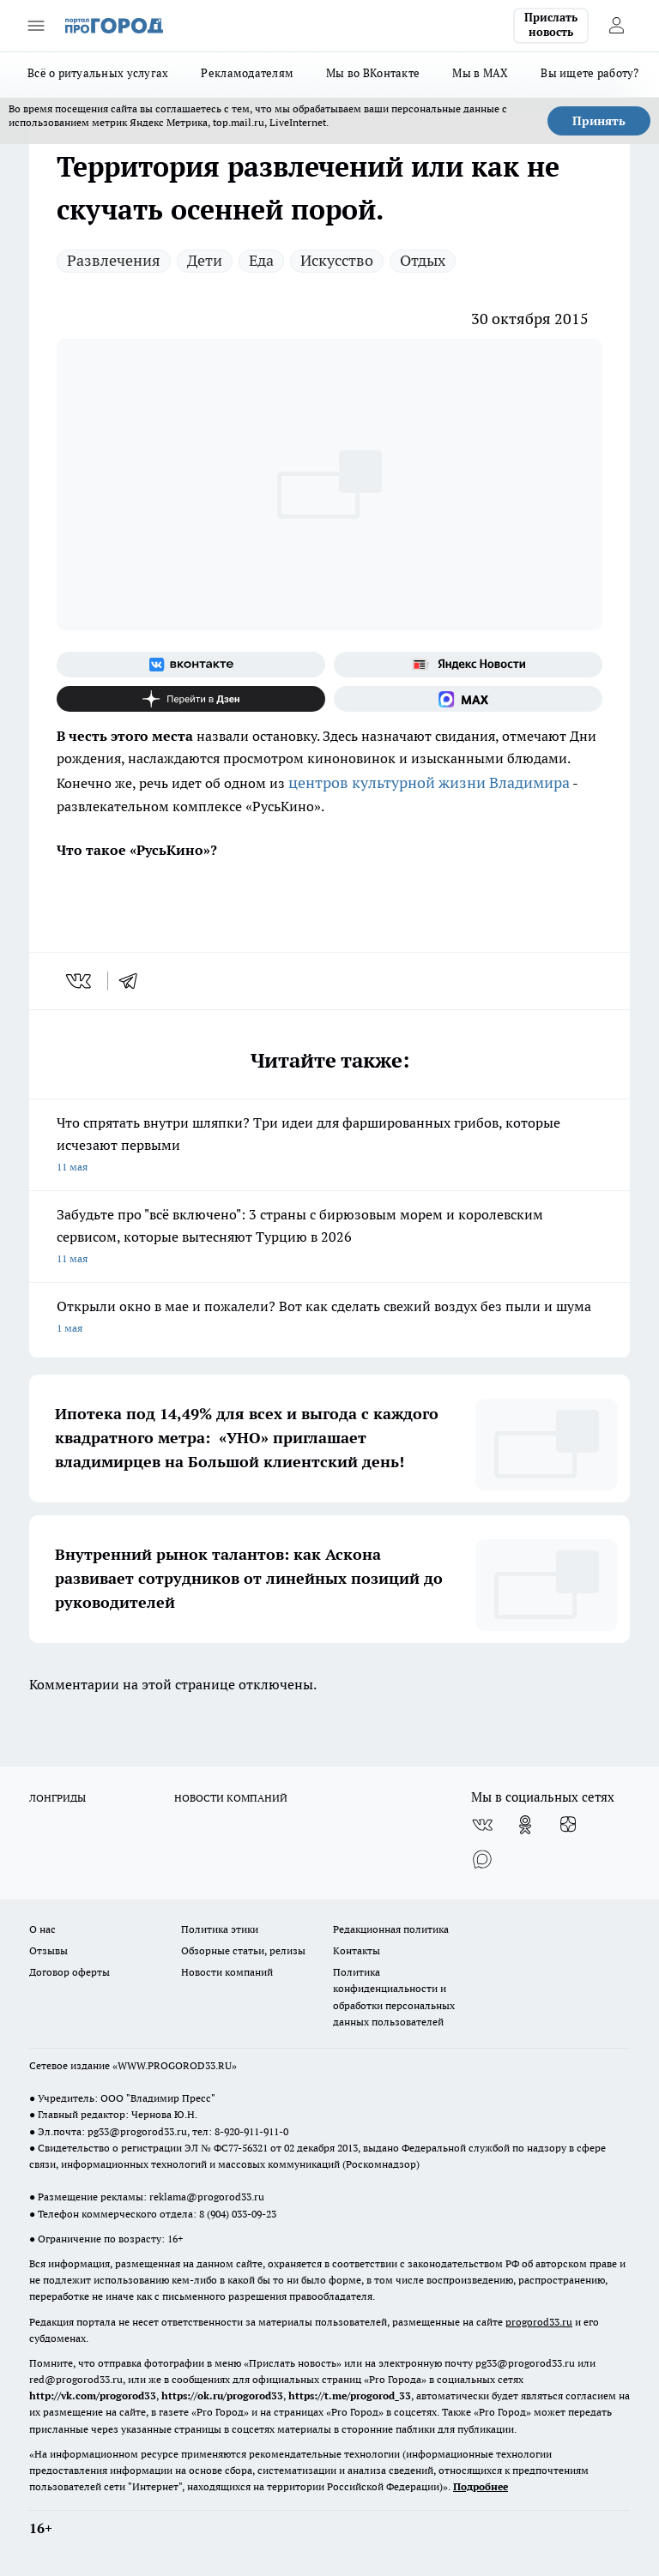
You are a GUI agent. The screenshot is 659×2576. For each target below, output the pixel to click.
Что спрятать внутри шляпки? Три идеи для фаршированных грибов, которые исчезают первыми (329, 1146)
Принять (599, 121)
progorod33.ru (538, 2321)
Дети (204, 260)
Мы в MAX (480, 73)
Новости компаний (227, 1971)
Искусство (336, 260)
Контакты (356, 1950)
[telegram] (134, 981)
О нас (42, 1929)
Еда (261, 260)
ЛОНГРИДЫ (57, 1797)
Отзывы (48, 1950)
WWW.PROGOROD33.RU (175, 2065)
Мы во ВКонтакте (373, 73)
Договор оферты (69, 1971)
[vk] (80, 981)
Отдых (422, 260)
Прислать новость (550, 24)
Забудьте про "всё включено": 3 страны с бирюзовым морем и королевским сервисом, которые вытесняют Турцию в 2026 (329, 1238)
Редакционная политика (391, 1929)
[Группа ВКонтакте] (191, 664)
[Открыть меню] (36, 26)
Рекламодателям (247, 73)
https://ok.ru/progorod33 (222, 2395)
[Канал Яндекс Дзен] (191, 699)
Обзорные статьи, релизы (243, 1950)
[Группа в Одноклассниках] (525, 1825)
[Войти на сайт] (616, 26)
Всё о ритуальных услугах (97, 73)
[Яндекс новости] (468, 664)
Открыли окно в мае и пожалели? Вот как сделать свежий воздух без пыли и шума (329, 1318)
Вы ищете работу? (589, 73)
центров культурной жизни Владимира (429, 782)
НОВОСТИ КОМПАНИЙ (230, 1797)
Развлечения (113, 260)
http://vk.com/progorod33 (92, 2395)
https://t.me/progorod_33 (349, 2395)
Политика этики (219, 1929)
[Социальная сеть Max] (468, 699)
